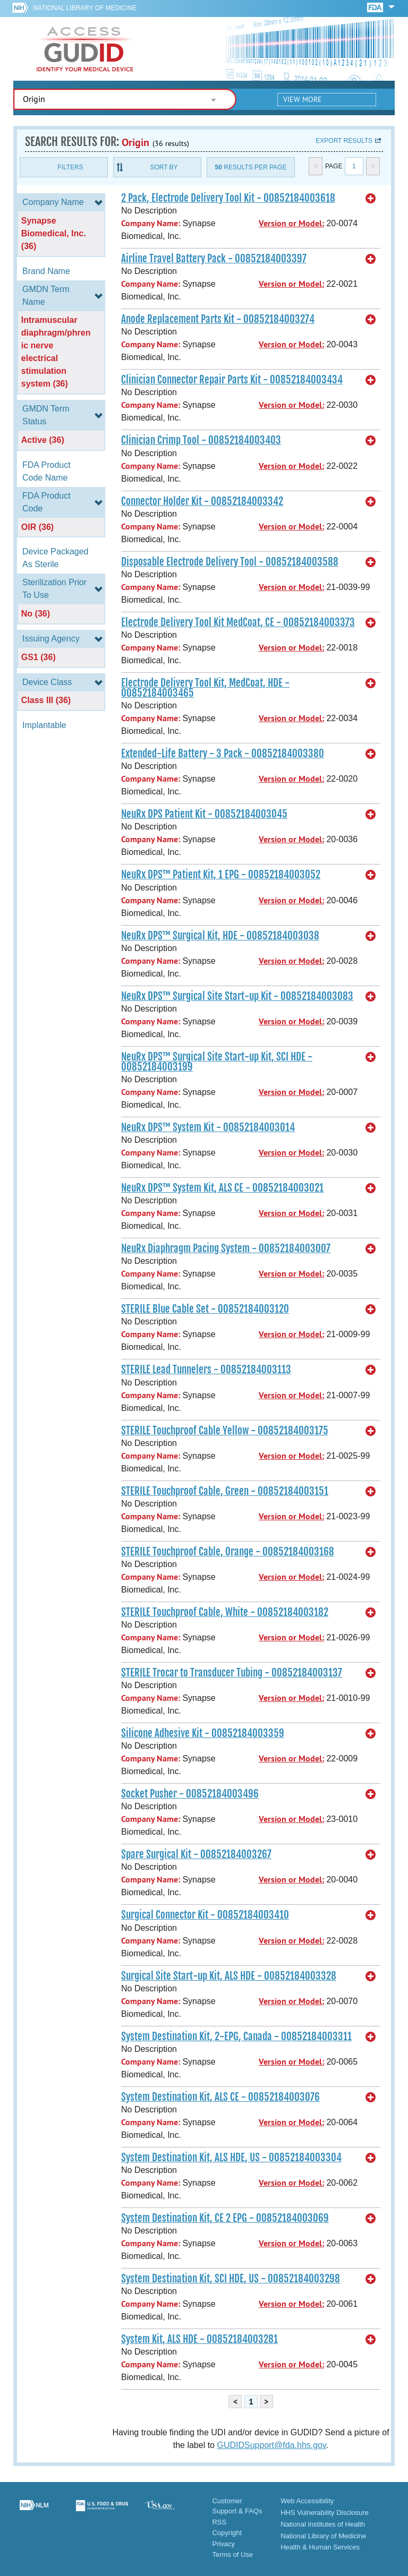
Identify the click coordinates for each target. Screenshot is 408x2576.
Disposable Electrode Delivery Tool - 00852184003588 (229, 561)
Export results (344, 140)
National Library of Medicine (85, 8)
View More (302, 99)
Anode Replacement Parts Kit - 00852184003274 (217, 319)
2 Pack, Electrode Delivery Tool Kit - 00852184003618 (228, 198)
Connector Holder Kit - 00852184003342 (202, 501)
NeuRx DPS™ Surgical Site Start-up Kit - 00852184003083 (237, 996)
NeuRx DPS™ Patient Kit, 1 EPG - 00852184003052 (220, 874)
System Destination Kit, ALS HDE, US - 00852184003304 (231, 2157)
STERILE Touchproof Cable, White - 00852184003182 (224, 1612)
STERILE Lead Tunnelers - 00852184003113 (206, 1369)
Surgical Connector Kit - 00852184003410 (205, 1915)
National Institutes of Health (322, 2524)
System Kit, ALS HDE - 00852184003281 (199, 2339)
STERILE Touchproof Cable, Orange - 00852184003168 (227, 1551)
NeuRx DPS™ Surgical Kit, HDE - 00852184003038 (220, 935)
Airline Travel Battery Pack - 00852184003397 (214, 258)
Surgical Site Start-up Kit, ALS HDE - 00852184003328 (228, 1976)
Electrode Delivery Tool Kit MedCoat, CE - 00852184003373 (238, 622)
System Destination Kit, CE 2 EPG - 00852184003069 (225, 2218)
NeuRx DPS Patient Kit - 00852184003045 (204, 814)
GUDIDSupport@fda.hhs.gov (271, 2445)
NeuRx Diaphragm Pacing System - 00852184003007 (225, 1248)
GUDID (85, 49)
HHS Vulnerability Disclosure (324, 2513)
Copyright (227, 2533)
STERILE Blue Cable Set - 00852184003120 (205, 1309)
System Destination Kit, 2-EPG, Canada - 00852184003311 (236, 2036)
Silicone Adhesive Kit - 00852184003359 (202, 1733)
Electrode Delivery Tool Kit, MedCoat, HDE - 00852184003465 (205, 688)
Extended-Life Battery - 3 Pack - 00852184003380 (222, 753)
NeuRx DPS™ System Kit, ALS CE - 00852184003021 (222, 1188)
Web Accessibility (307, 2501)
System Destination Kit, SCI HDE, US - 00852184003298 (230, 2278)
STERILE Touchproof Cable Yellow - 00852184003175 (224, 1430)
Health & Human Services (320, 2547)
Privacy (223, 2544)
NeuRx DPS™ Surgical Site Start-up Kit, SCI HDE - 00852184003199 (216, 1061)
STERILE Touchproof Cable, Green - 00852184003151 (224, 1491)
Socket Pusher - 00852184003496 (190, 1793)
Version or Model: (291, 223)
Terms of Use (232, 2554)
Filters (70, 167)
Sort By (163, 167)
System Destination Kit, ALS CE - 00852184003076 (220, 2097)
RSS (219, 2522)
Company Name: (150, 223)
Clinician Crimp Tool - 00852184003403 (201, 440)
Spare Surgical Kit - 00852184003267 (196, 1854)
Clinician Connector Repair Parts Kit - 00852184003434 (232, 379)
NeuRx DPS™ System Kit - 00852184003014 (208, 1127)
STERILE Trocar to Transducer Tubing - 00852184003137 (231, 1672)
